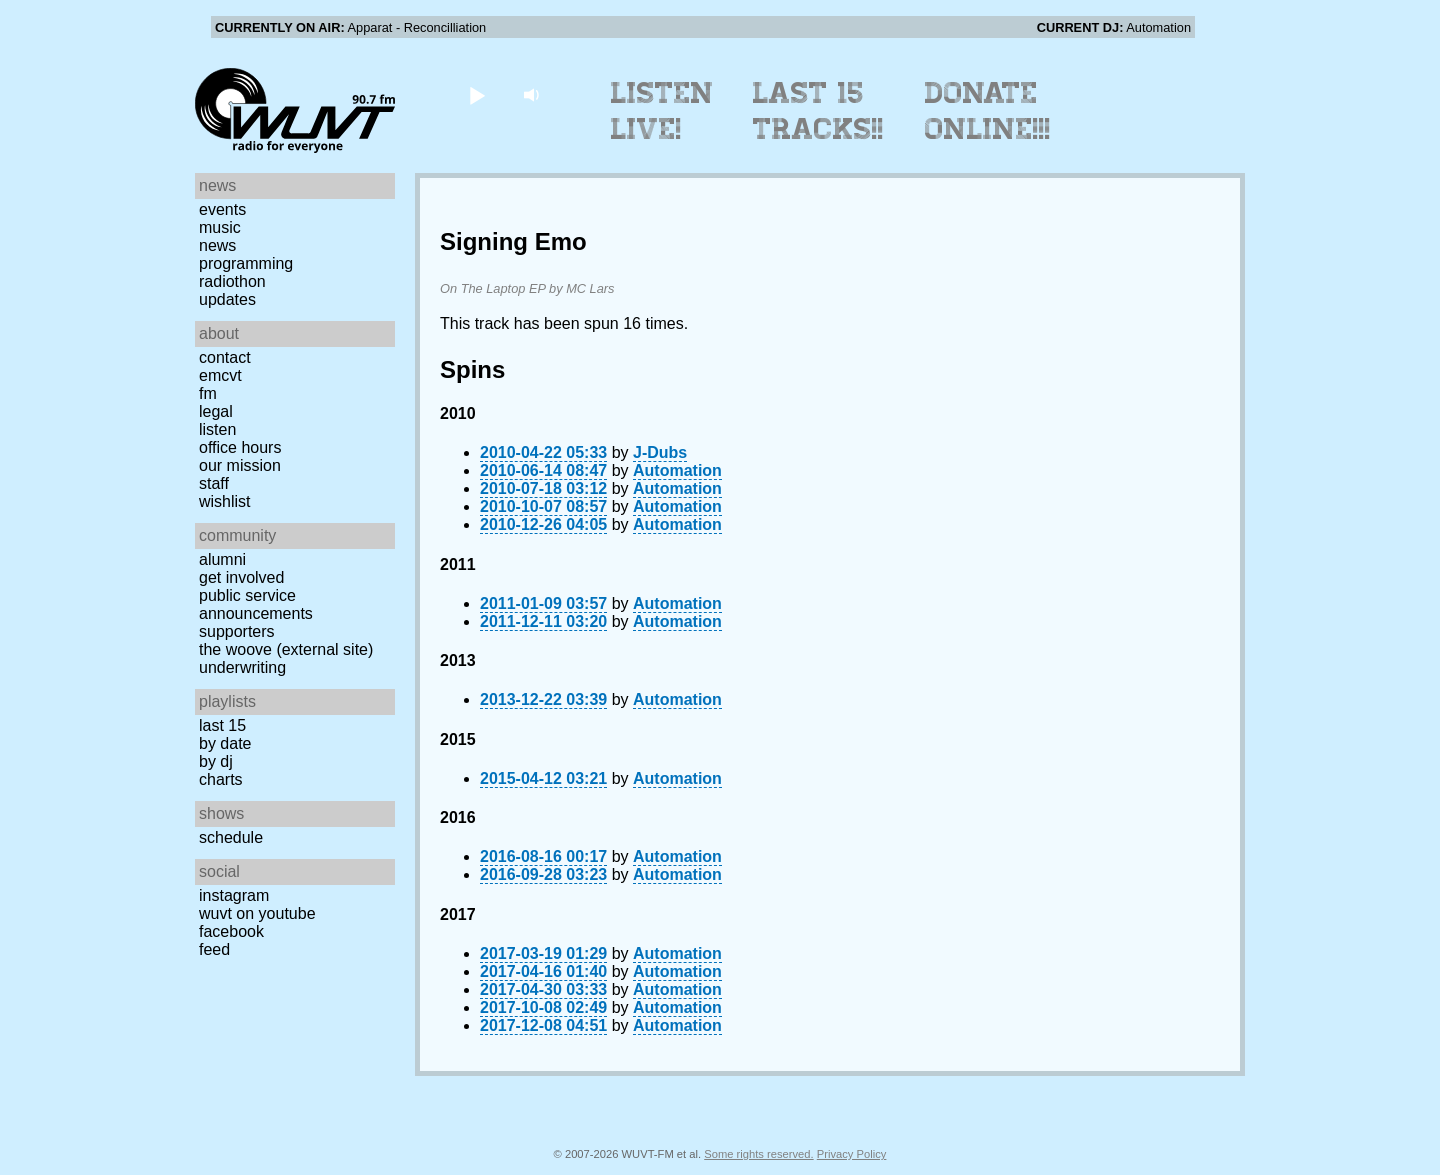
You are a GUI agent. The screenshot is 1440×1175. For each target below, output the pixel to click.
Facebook (231, 931)
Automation (677, 470)
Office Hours (240, 447)
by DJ (216, 761)
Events (222, 209)
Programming (246, 263)
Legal (216, 411)
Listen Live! (662, 111)
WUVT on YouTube (257, 913)
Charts (221, 779)
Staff (214, 483)
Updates (227, 299)
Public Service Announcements (256, 604)
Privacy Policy (852, 1154)
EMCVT (220, 375)
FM (208, 393)
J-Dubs (660, 452)
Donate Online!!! (988, 111)
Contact (225, 357)
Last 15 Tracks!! (818, 111)
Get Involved (241, 577)
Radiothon (232, 281)
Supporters (237, 631)
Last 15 (222, 725)
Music (220, 227)
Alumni (222, 559)
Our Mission (240, 465)
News (217, 245)
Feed (214, 949)
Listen (217, 429)
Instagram (234, 895)
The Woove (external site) (286, 649)
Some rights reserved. (758, 1154)
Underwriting (242, 667)
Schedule (231, 837)
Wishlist (225, 501)
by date (225, 743)
